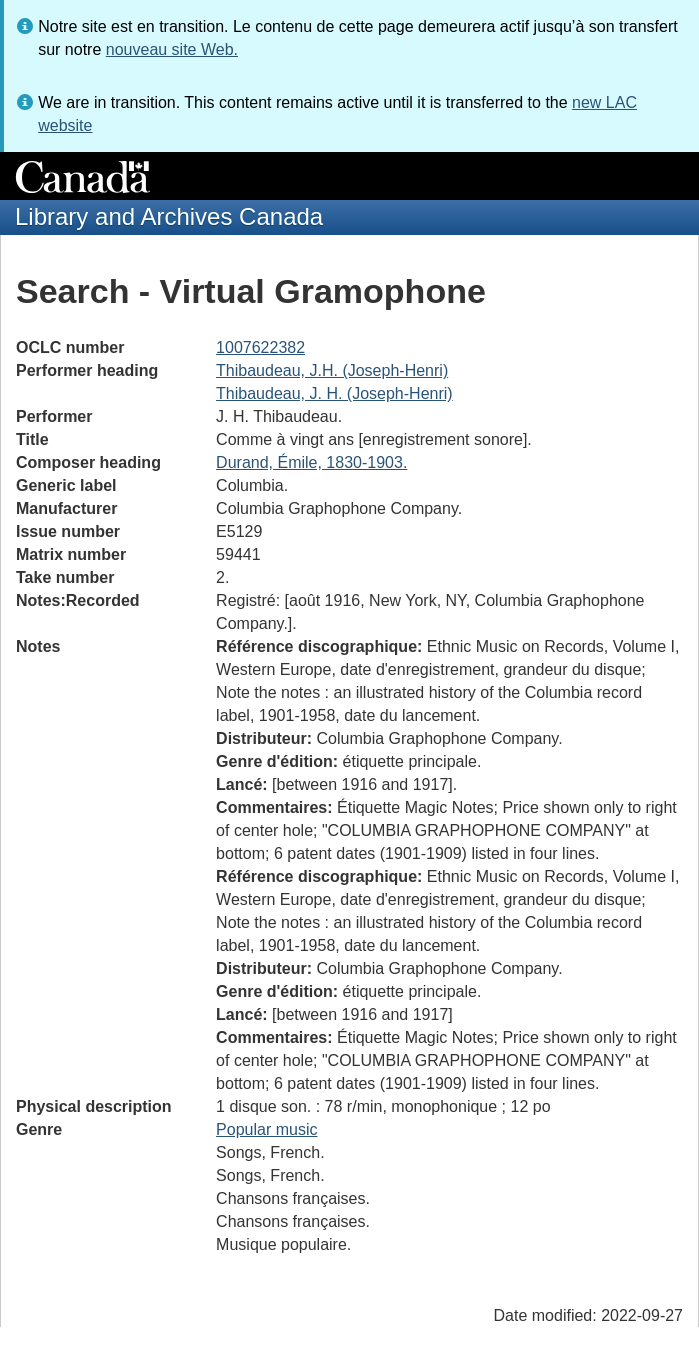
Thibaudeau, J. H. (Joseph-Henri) (334, 393)
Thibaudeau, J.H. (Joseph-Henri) (332, 370)
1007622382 (260, 347)
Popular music (266, 1129)
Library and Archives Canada (169, 216)
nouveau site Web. (172, 49)
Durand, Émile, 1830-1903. (311, 462)
